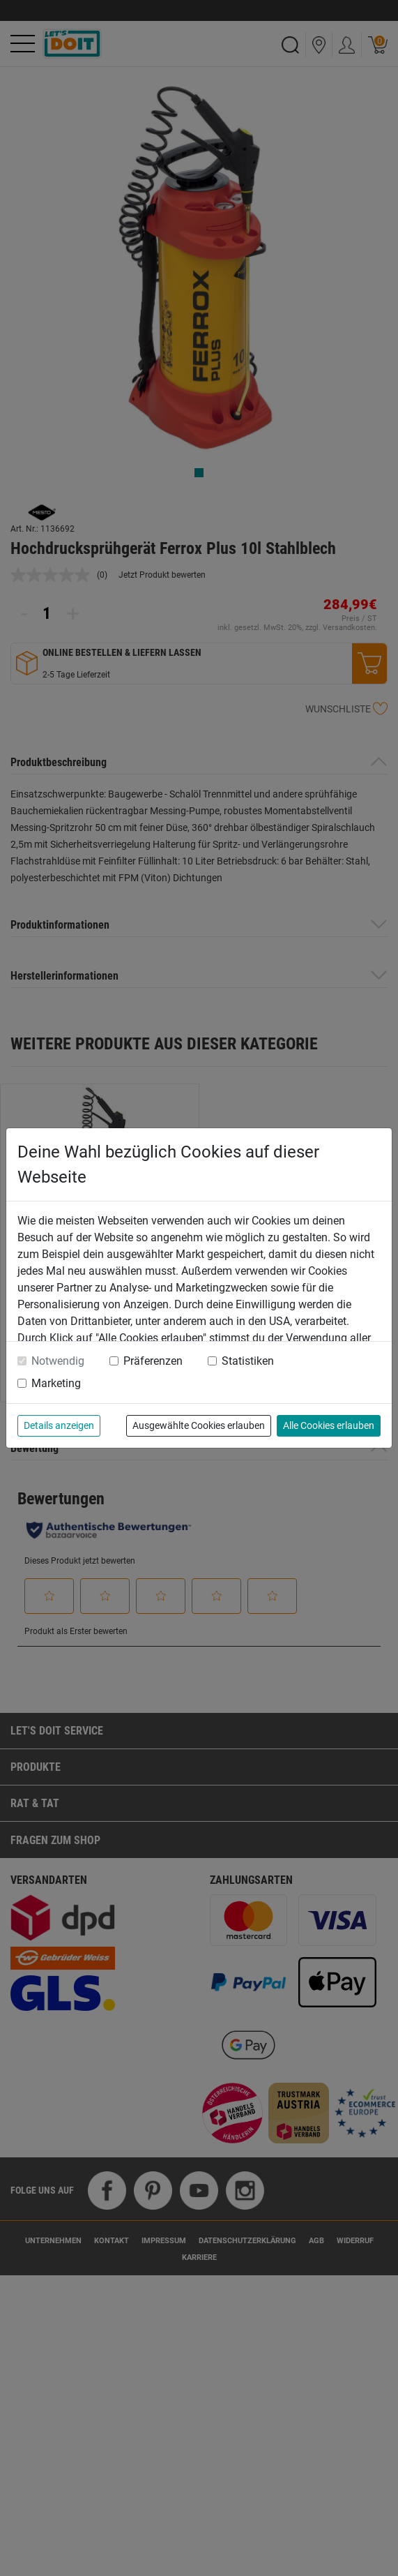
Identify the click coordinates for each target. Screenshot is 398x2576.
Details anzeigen (59, 1425)
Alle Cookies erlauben (328, 1425)
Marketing (56, 1383)
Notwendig (57, 1361)
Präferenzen (153, 1361)
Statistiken (248, 1361)
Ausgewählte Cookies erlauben (198, 1425)
